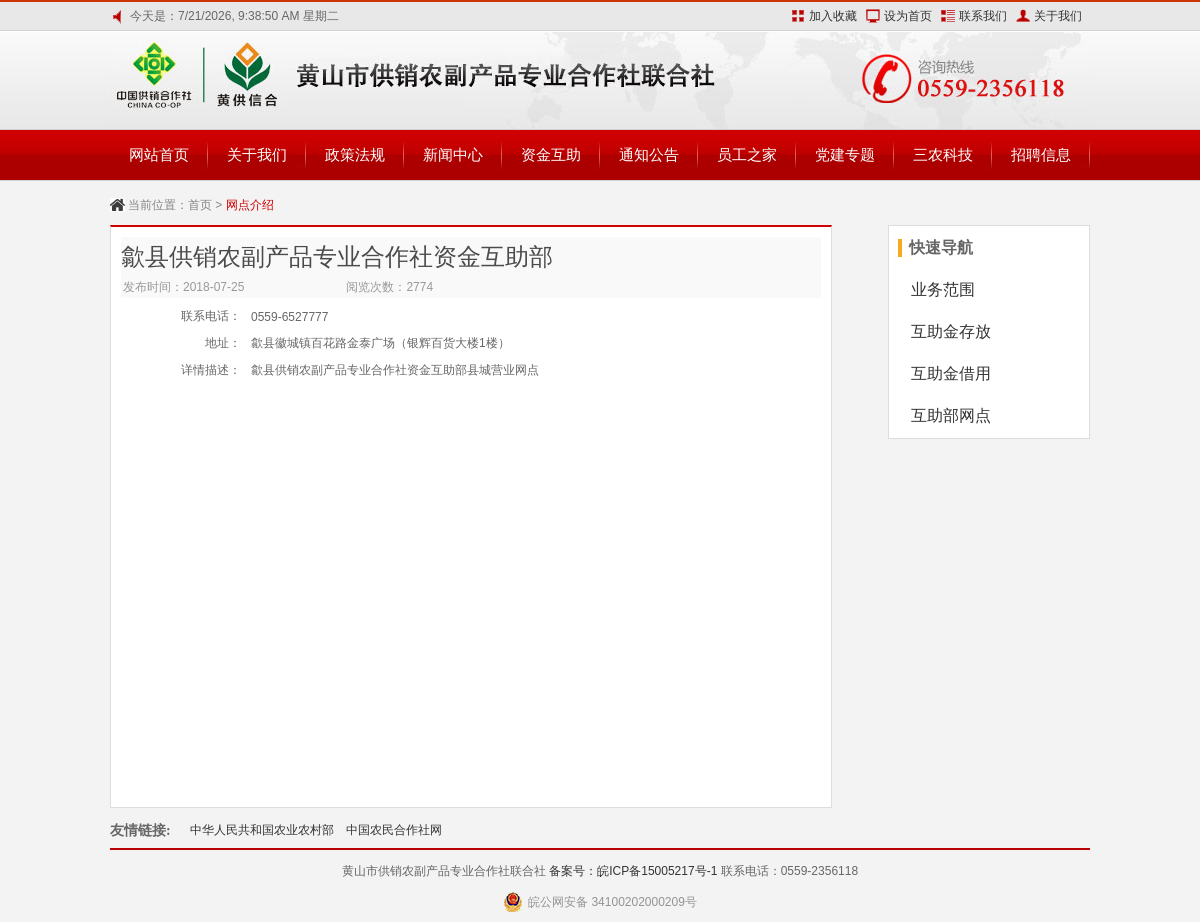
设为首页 (908, 16)
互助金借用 (951, 373)
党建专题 (845, 154)
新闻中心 (453, 154)
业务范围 (943, 289)
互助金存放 (951, 331)
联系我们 (983, 16)
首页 (200, 205)
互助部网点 (951, 415)
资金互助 (551, 154)
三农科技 (943, 154)
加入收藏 (833, 16)
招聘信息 (1041, 154)
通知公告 (649, 154)
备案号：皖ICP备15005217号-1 (633, 871)
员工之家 (747, 154)
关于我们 (1058, 16)
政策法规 (355, 154)
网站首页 (159, 154)
